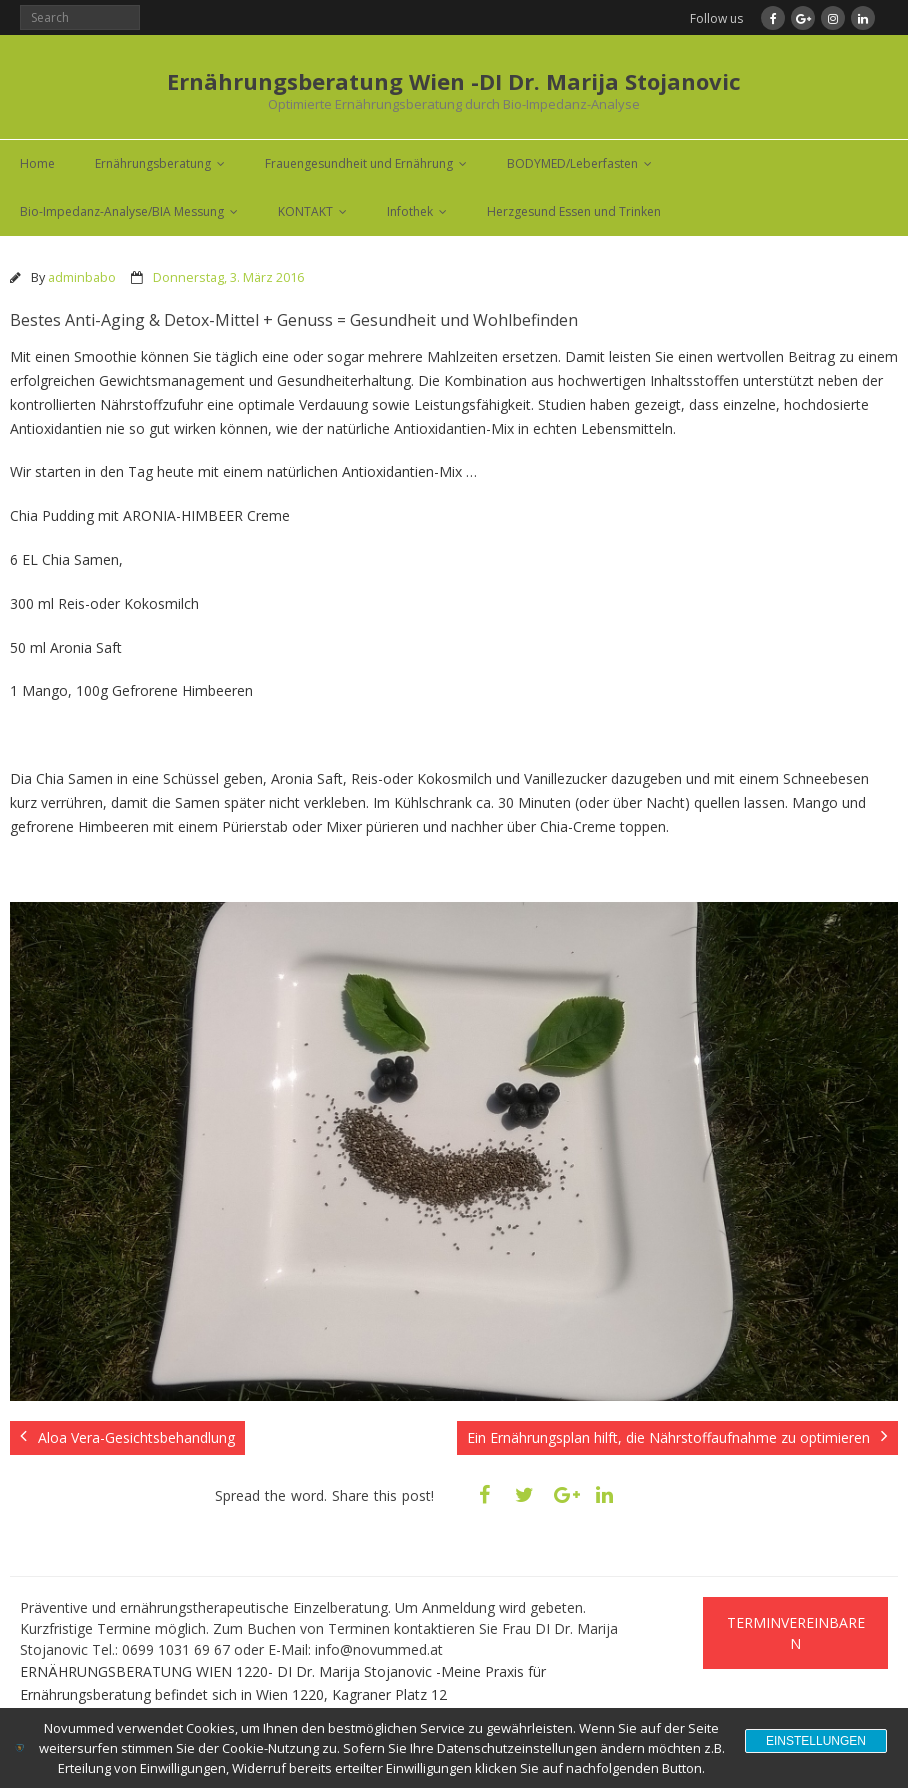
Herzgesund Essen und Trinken (574, 211)
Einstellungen (816, 1741)
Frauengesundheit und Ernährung (359, 163)
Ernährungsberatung (153, 163)
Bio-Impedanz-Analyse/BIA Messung (122, 211)
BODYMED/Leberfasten (572, 163)
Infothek (410, 211)
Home (37, 163)
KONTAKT (305, 211)
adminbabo (82, 277)
